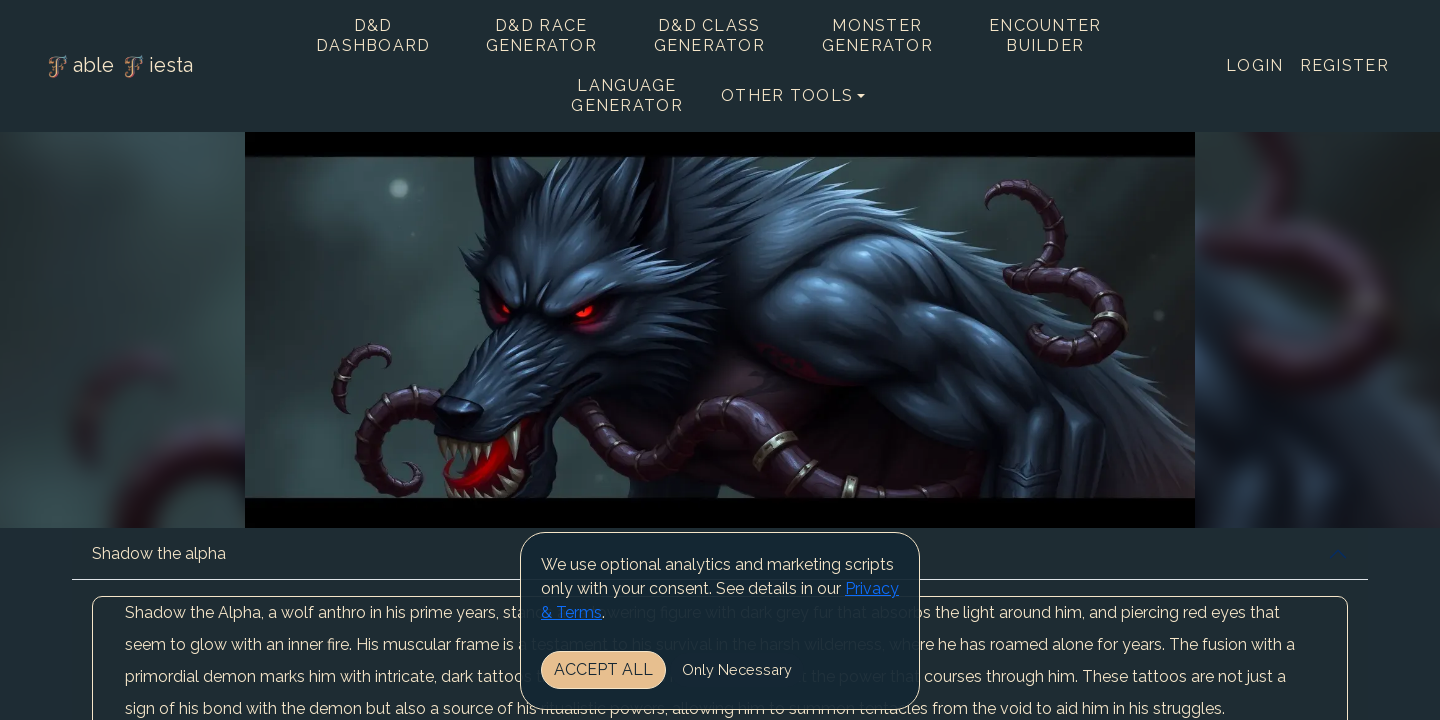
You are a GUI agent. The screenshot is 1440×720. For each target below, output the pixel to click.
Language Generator (627, 95)
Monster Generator (878, 35)
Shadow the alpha (159, 553)
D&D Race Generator (542, 35)
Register (1344, 65)
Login (1254, 65)
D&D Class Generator (710, 35)
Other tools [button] (787, 95)
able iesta (118, 67)
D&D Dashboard (373, 35)
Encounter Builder (1045, 35)
